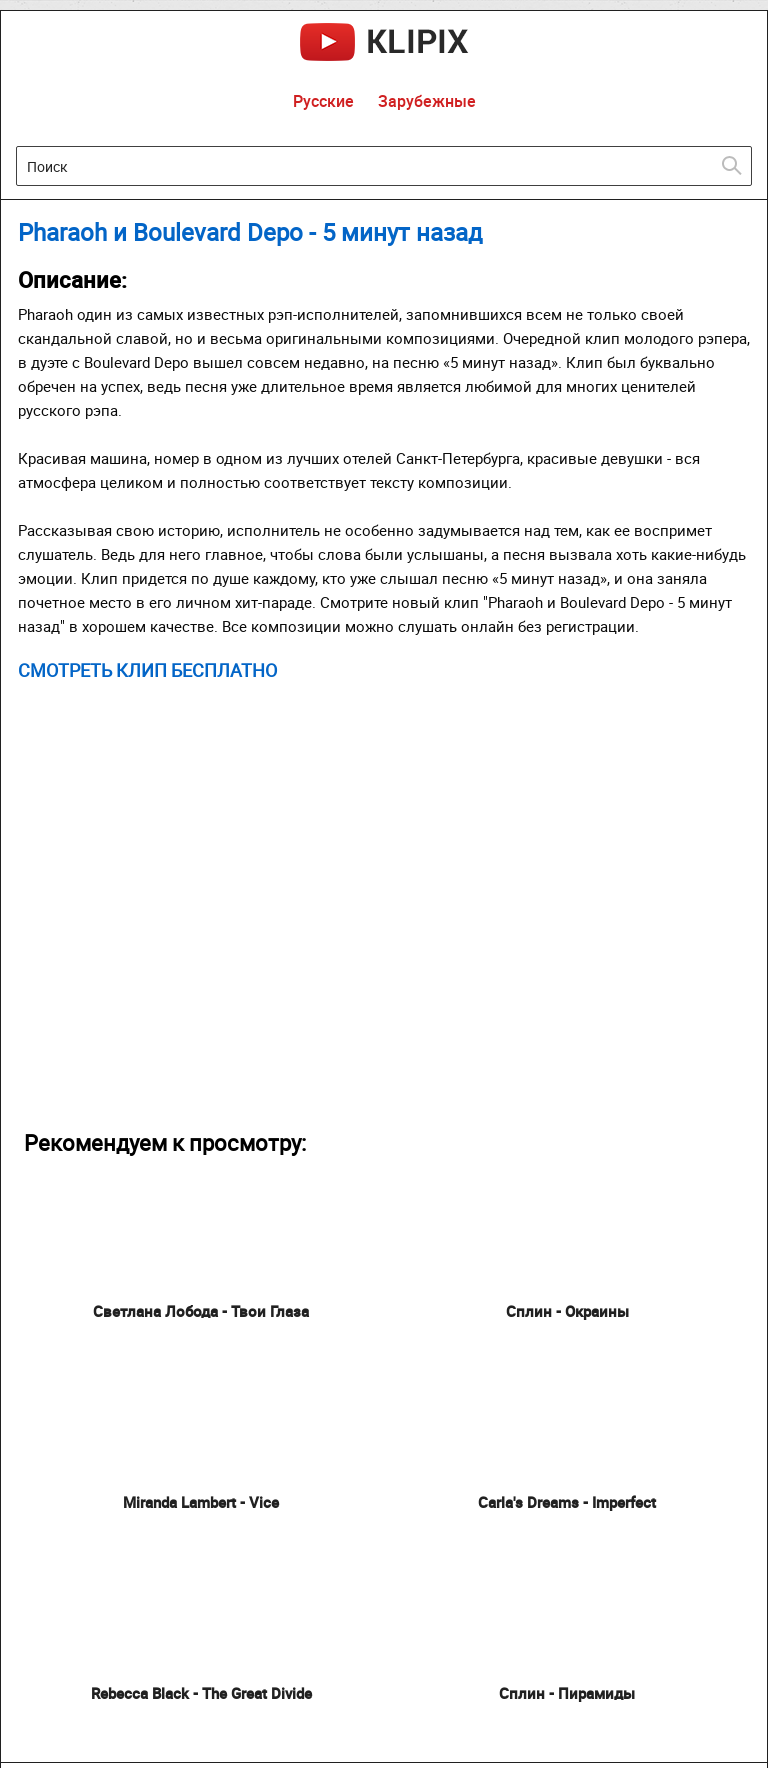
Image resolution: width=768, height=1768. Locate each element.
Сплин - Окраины (567, 1311)
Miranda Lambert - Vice (201, 1502)
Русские (323, 101)
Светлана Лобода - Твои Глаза (201, 1311)
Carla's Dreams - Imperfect (567, 1502)
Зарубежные (427, 101)
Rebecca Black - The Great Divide (201, 1693)
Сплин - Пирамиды (567, 1693)
